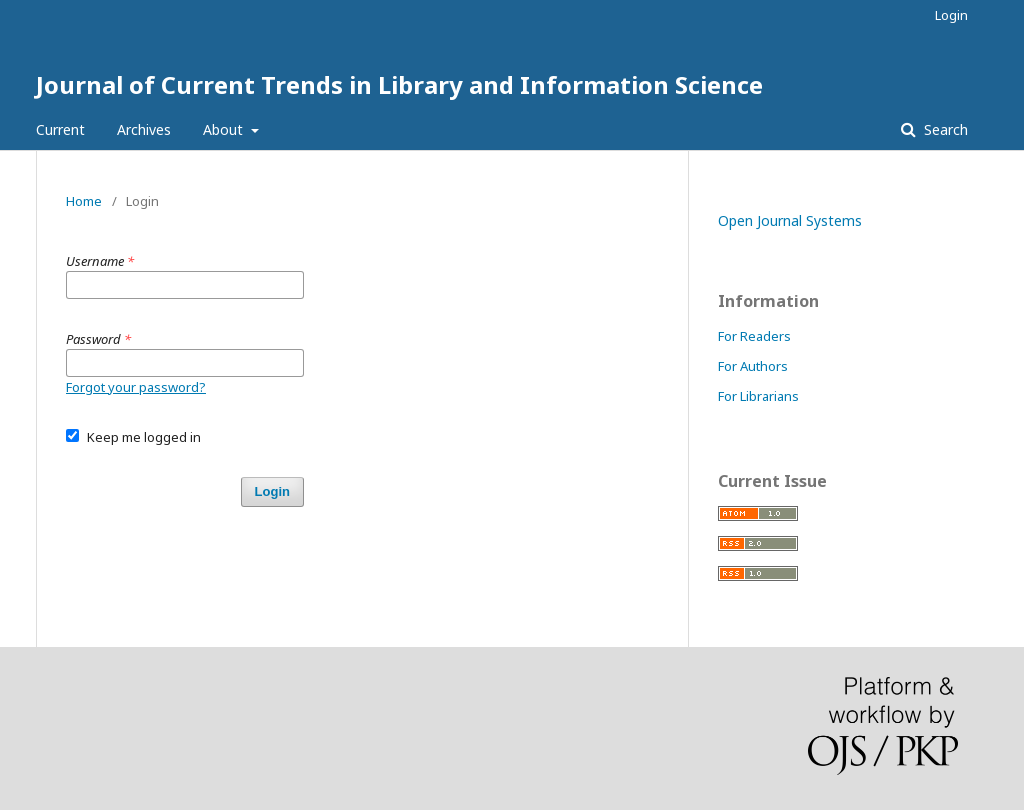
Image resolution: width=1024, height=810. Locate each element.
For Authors (753, 366)
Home (84, 201)
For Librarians (758, 396)
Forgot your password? (136, 387)
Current (60, 129)
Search (944, 129)
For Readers (754, 336)
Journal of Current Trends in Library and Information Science (399, 84)
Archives (144, 129)
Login (951, 15)
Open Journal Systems (790, 220)
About (225, 129)
